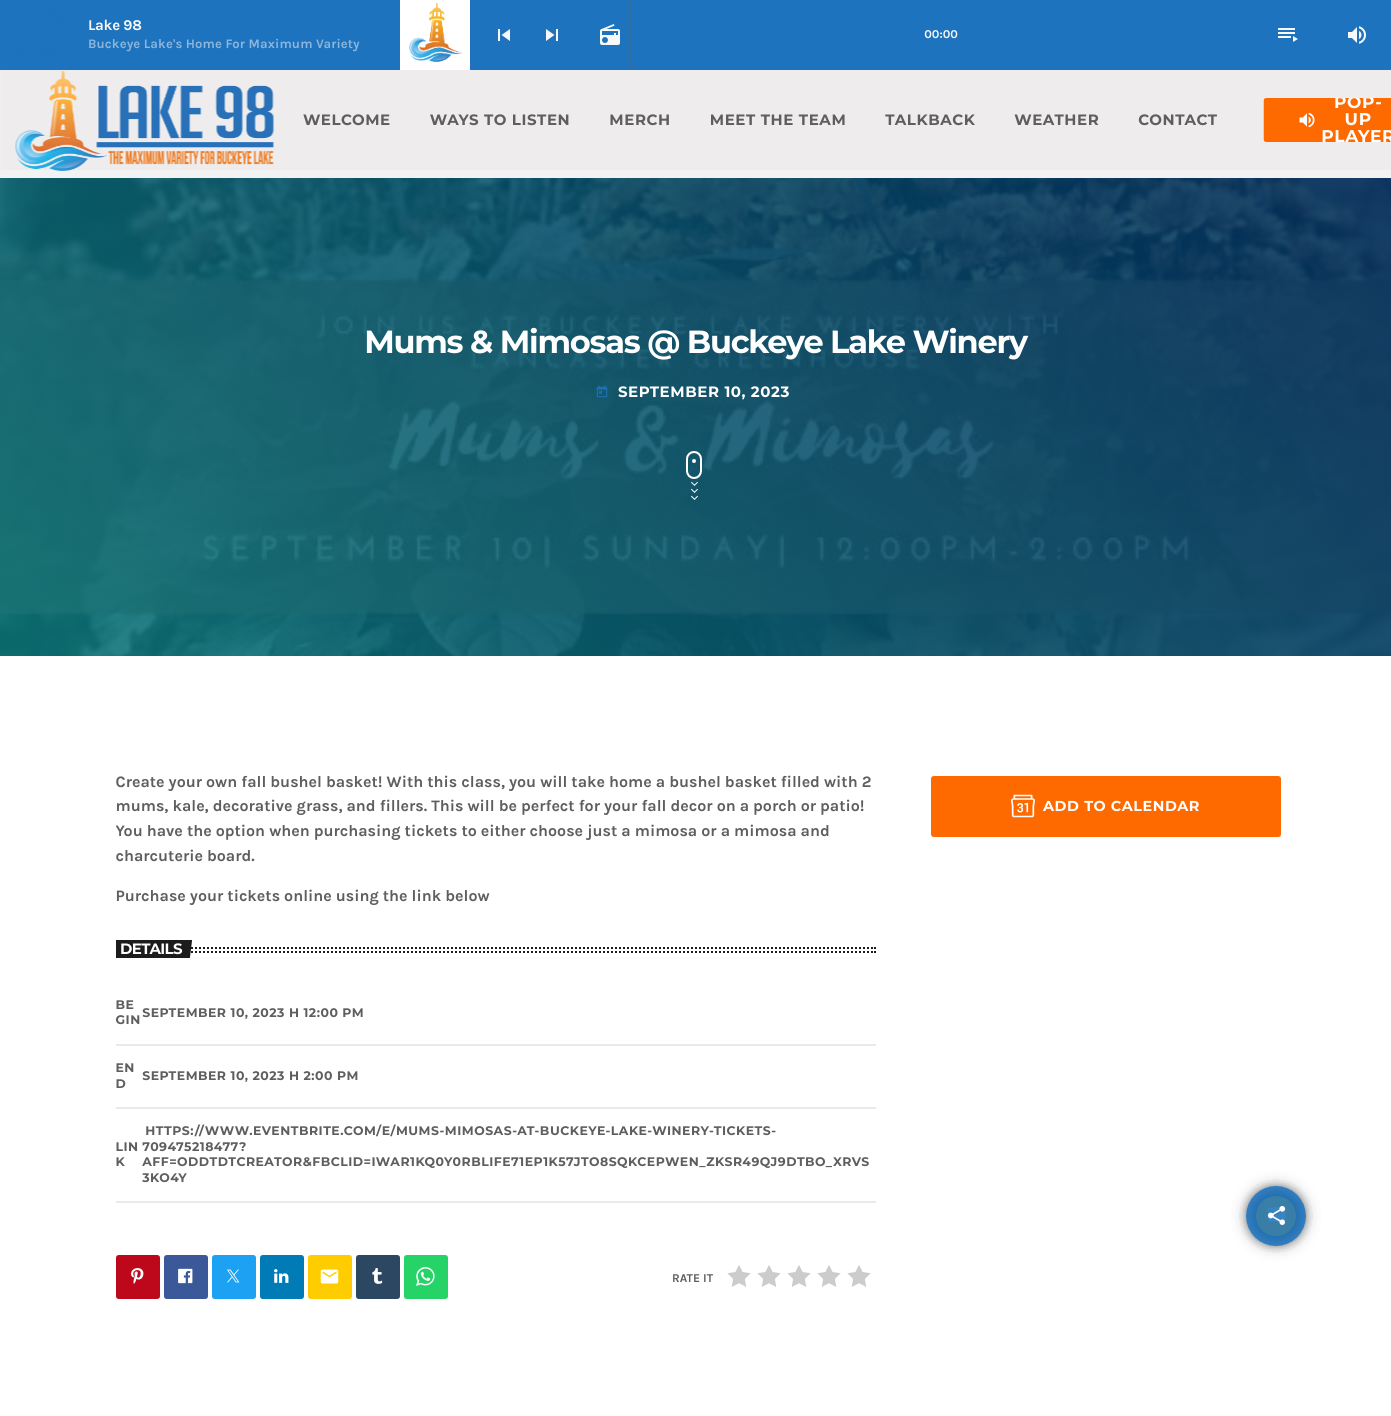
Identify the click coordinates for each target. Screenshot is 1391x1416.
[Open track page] (608, 35)
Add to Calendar (1105, 806)
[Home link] (144, 120)
